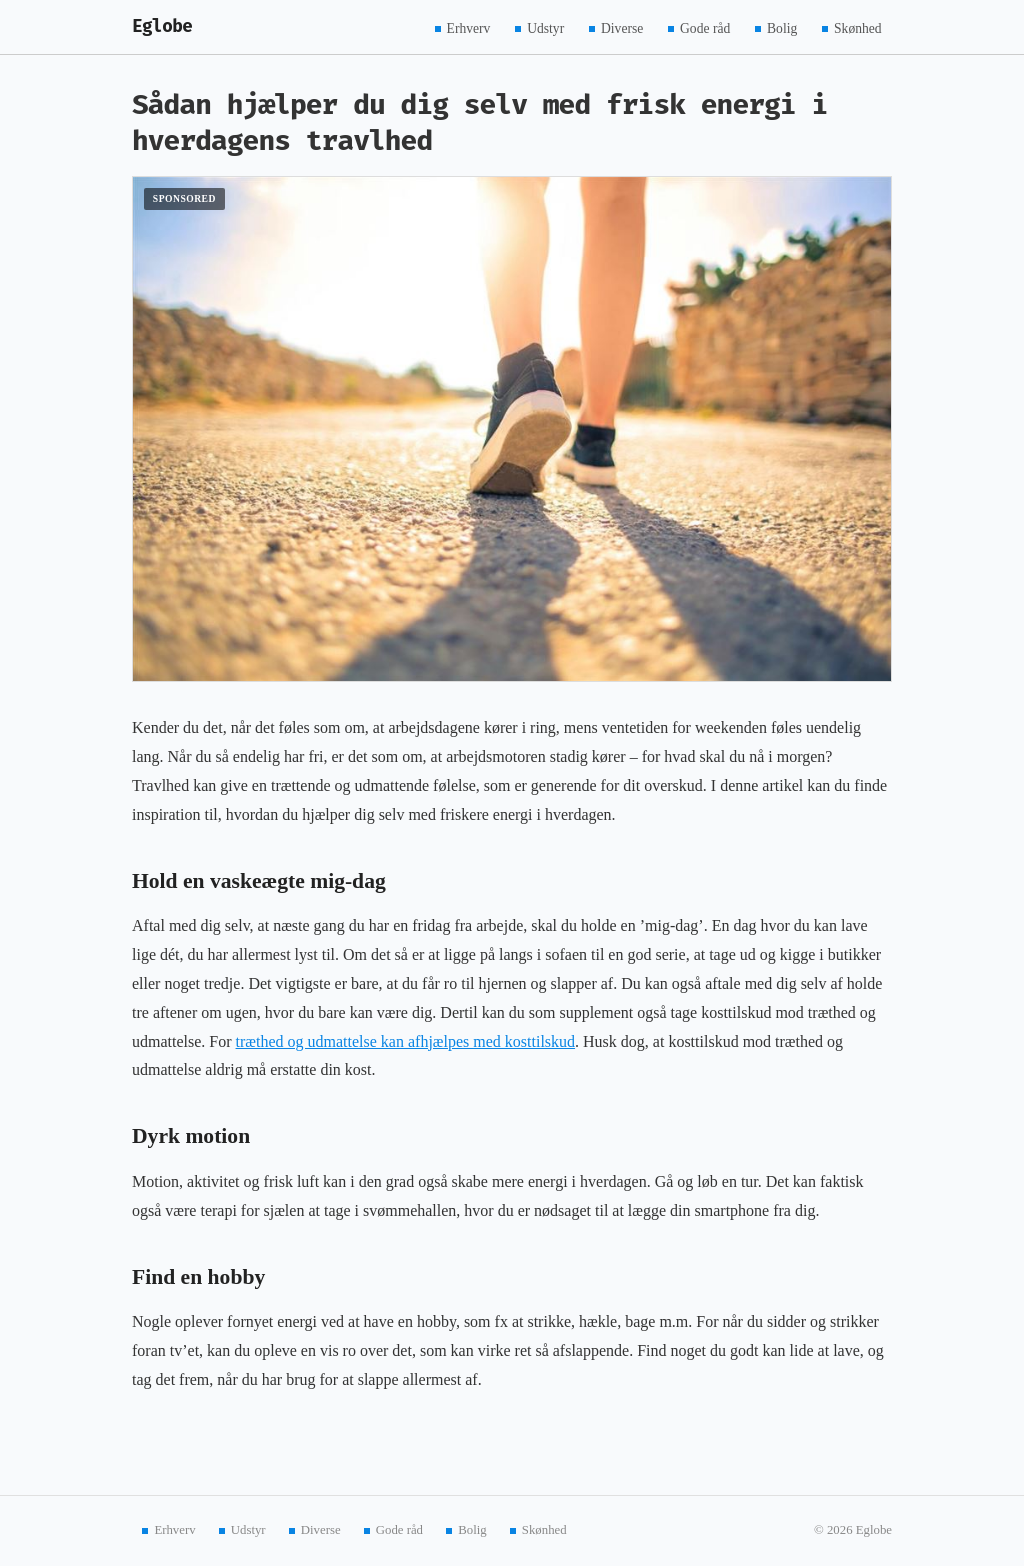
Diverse (622, 27)
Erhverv (469, 27)
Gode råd (705, 27)
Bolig (782, 27)
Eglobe (162, 26)
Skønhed (858, 27)
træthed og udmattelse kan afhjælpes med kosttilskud (406, 1041)
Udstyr (545, 27)
